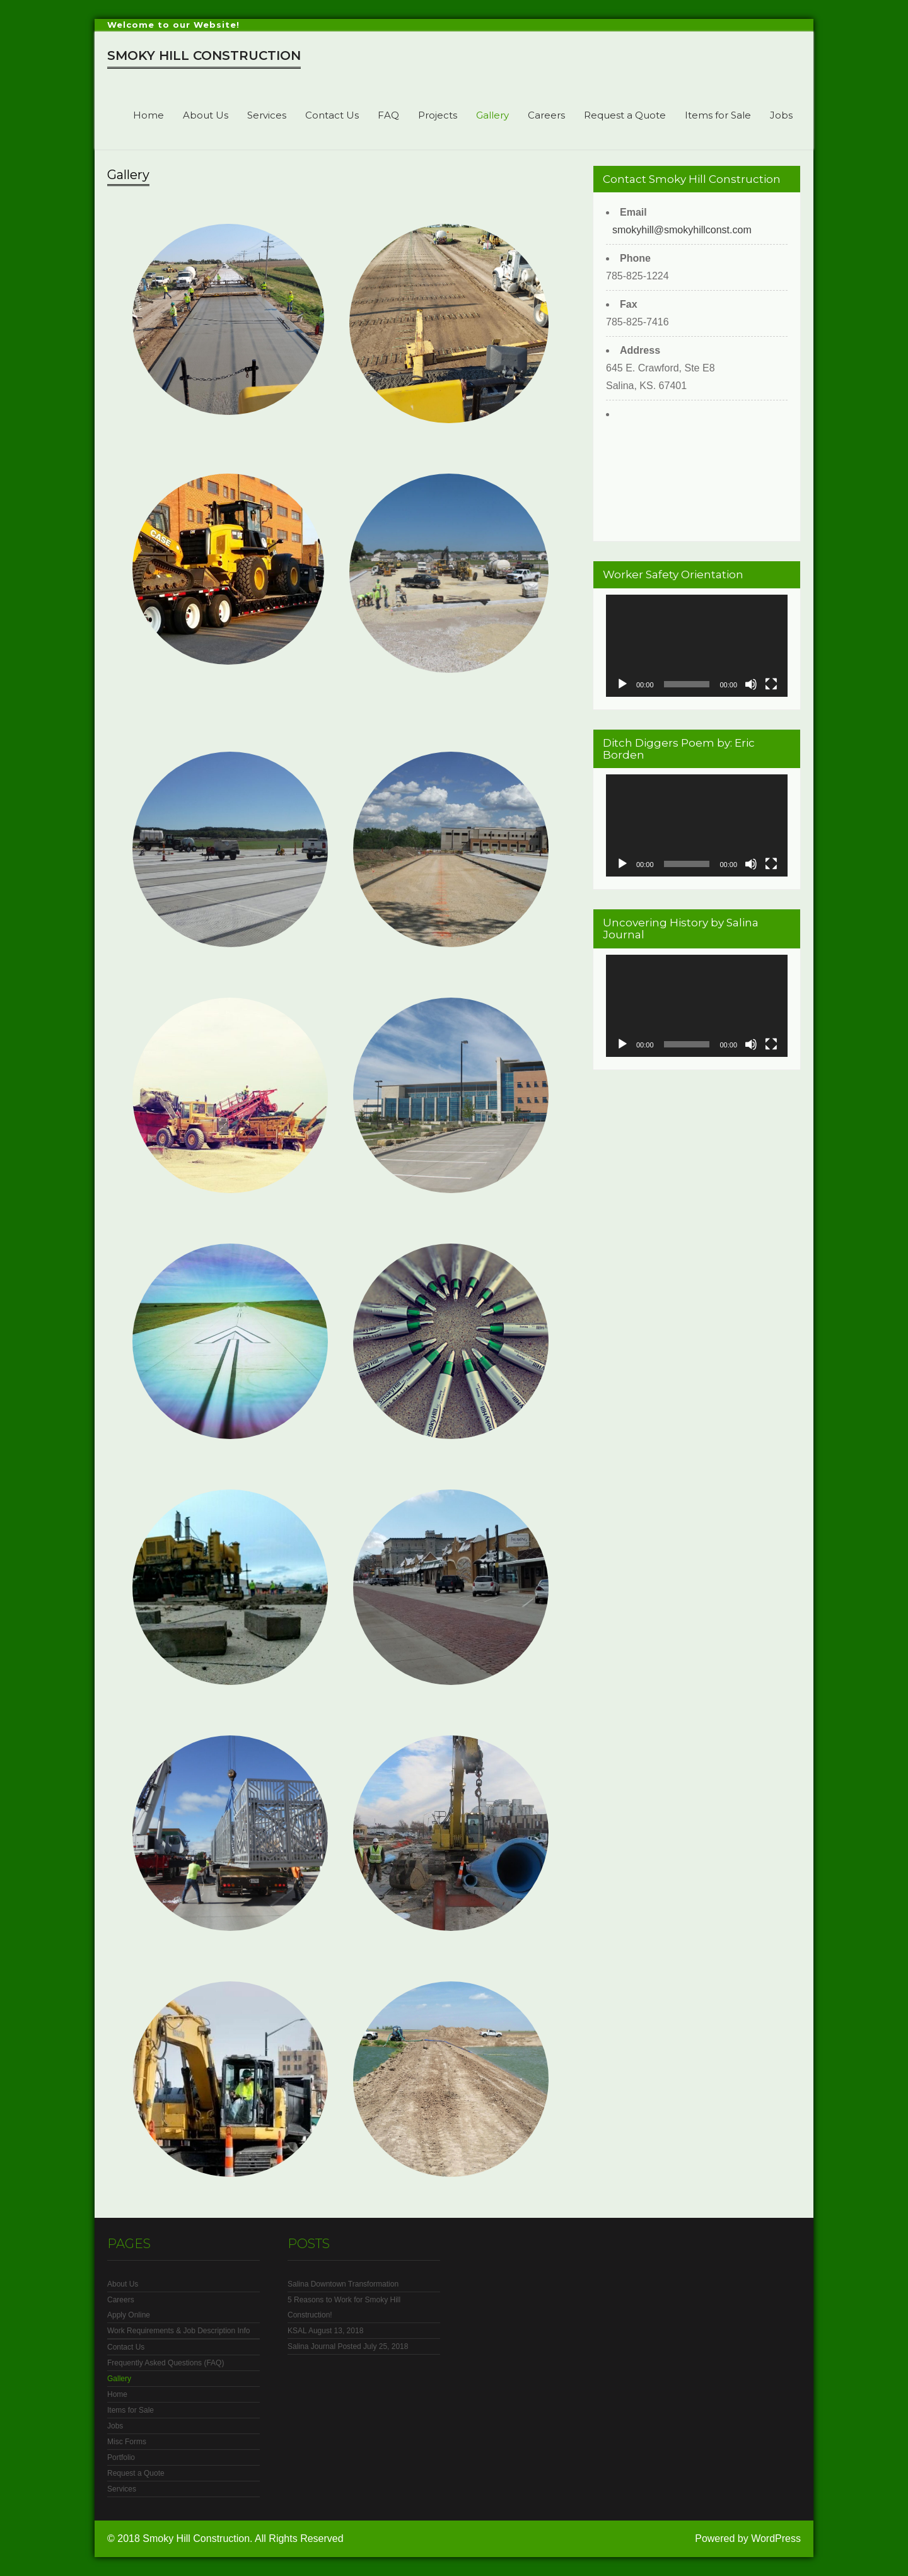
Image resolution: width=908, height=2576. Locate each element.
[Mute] (751, 684)
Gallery (492, 115)
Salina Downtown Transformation (343, 2284)
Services (266, 115)
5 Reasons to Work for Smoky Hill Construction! (344, 2307)
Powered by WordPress (748, 2538)
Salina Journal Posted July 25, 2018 (348, 2346)
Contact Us (332, 115)
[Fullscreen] (771, 684)
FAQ (388, 115)
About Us (205, 115)
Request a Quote (625, 115)
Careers (546, 115)
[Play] (622, 684)
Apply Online (128, 2315)
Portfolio (121, 2457)
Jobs (781, 115)
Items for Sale (718, 115)
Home (148, 115)
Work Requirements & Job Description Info (178, 2330)
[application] (697, 646)
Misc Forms (126, 2441)
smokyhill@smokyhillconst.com (682, 229)
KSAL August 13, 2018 (325, 2330)
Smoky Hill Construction (204, 55)
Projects (437, 115)
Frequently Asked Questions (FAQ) (165, 2362)
